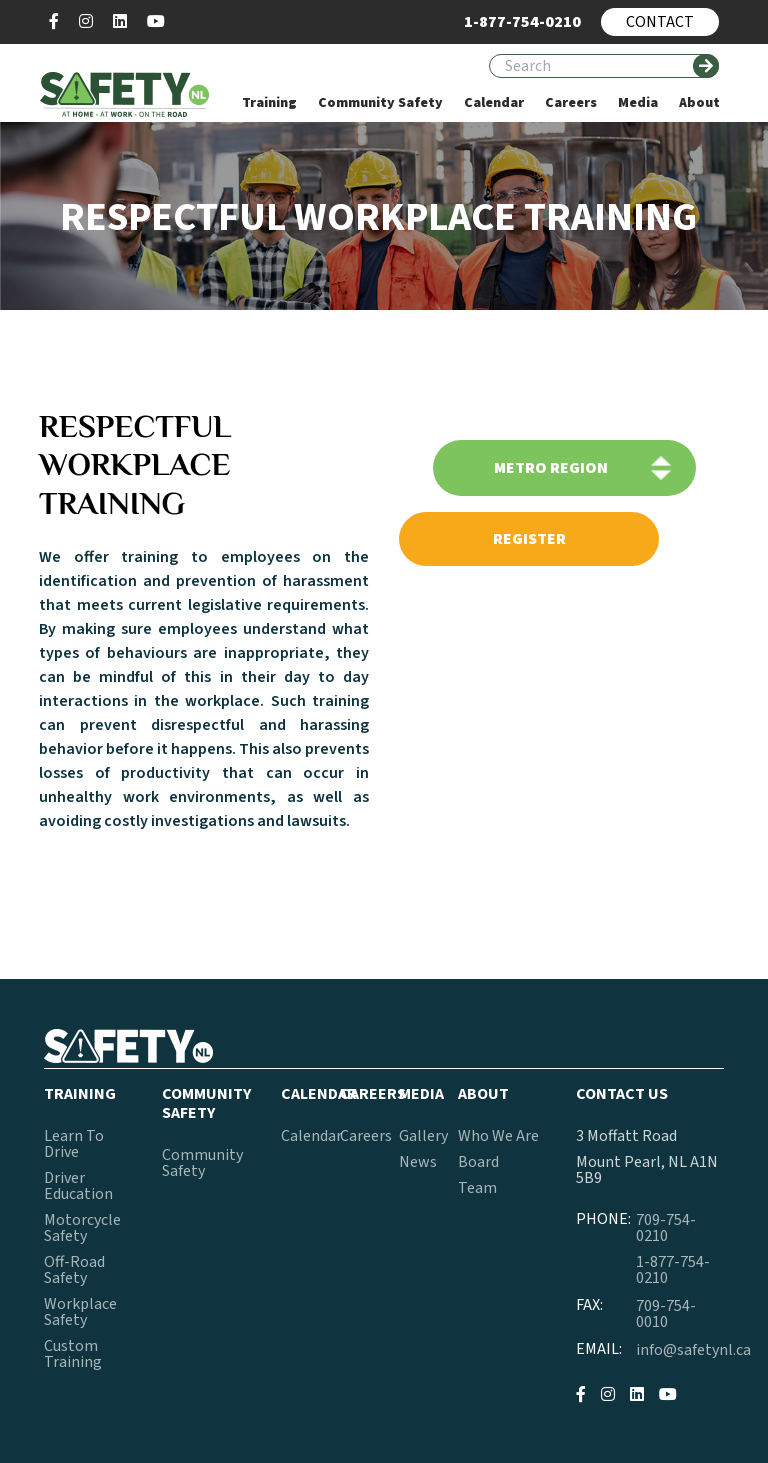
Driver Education (78, 1186)
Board (478, 1162)
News (418, 1162)
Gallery (423, 1136)
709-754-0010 (666, 1314)
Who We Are (498, 1136)
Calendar (311, 1136)
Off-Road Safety (74, 1270)
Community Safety (202, 1163)
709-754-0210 (666, 1228)
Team (477, 1188)
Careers (366, 1136)
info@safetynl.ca (693, 1350)
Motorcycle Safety (82, 1228)
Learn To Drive (74, 1144)
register (529, 539)
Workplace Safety (80, 1312)
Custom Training (73, 1354)
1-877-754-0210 (673, 1270)
